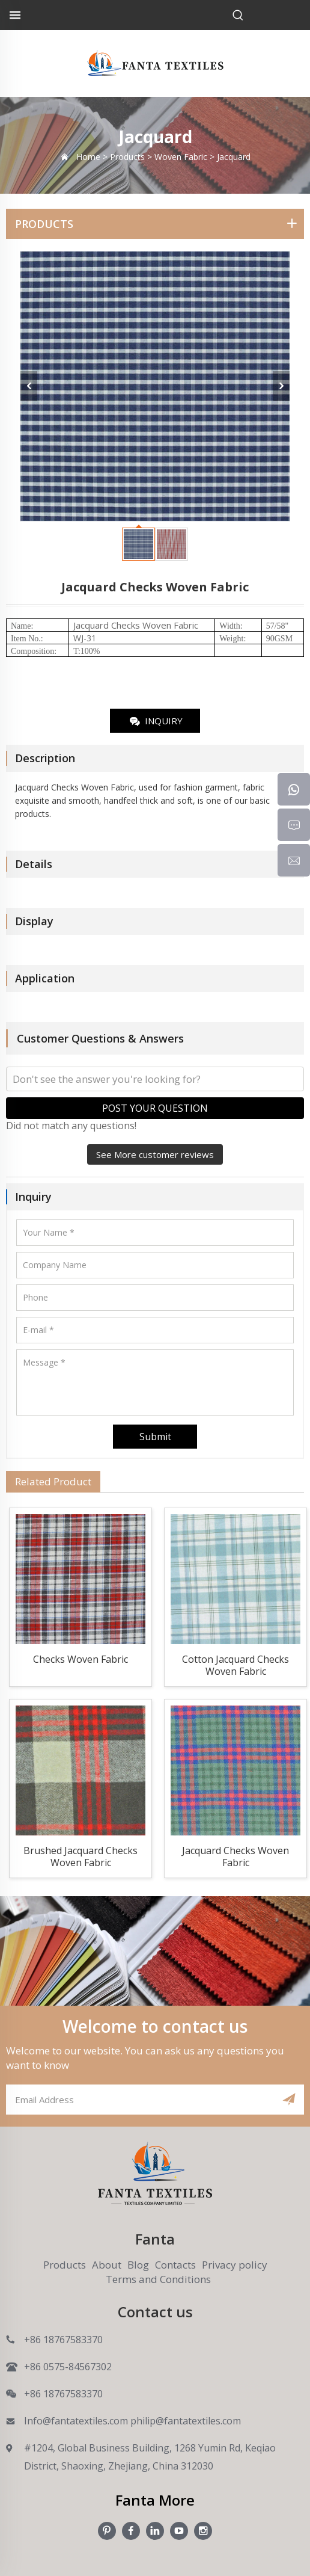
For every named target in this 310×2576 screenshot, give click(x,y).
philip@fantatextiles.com (185, 2420)
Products (64, 2265)
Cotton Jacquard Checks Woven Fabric (235, 1665)
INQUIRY (155, 722)
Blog (138, 2265)
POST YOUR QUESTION (155, 1108)
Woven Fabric (170, 625)
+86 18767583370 (63, 2339)
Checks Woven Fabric (80, 1659)
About (106, 2265)
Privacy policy (234, 2265)
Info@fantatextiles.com (76, 2420)
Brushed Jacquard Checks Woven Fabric (80, 1856)
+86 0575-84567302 (68, 2366)
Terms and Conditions (158, 2279)
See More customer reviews (155, 1154)
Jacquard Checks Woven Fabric (235, 1856)
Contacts (175, 2265)
